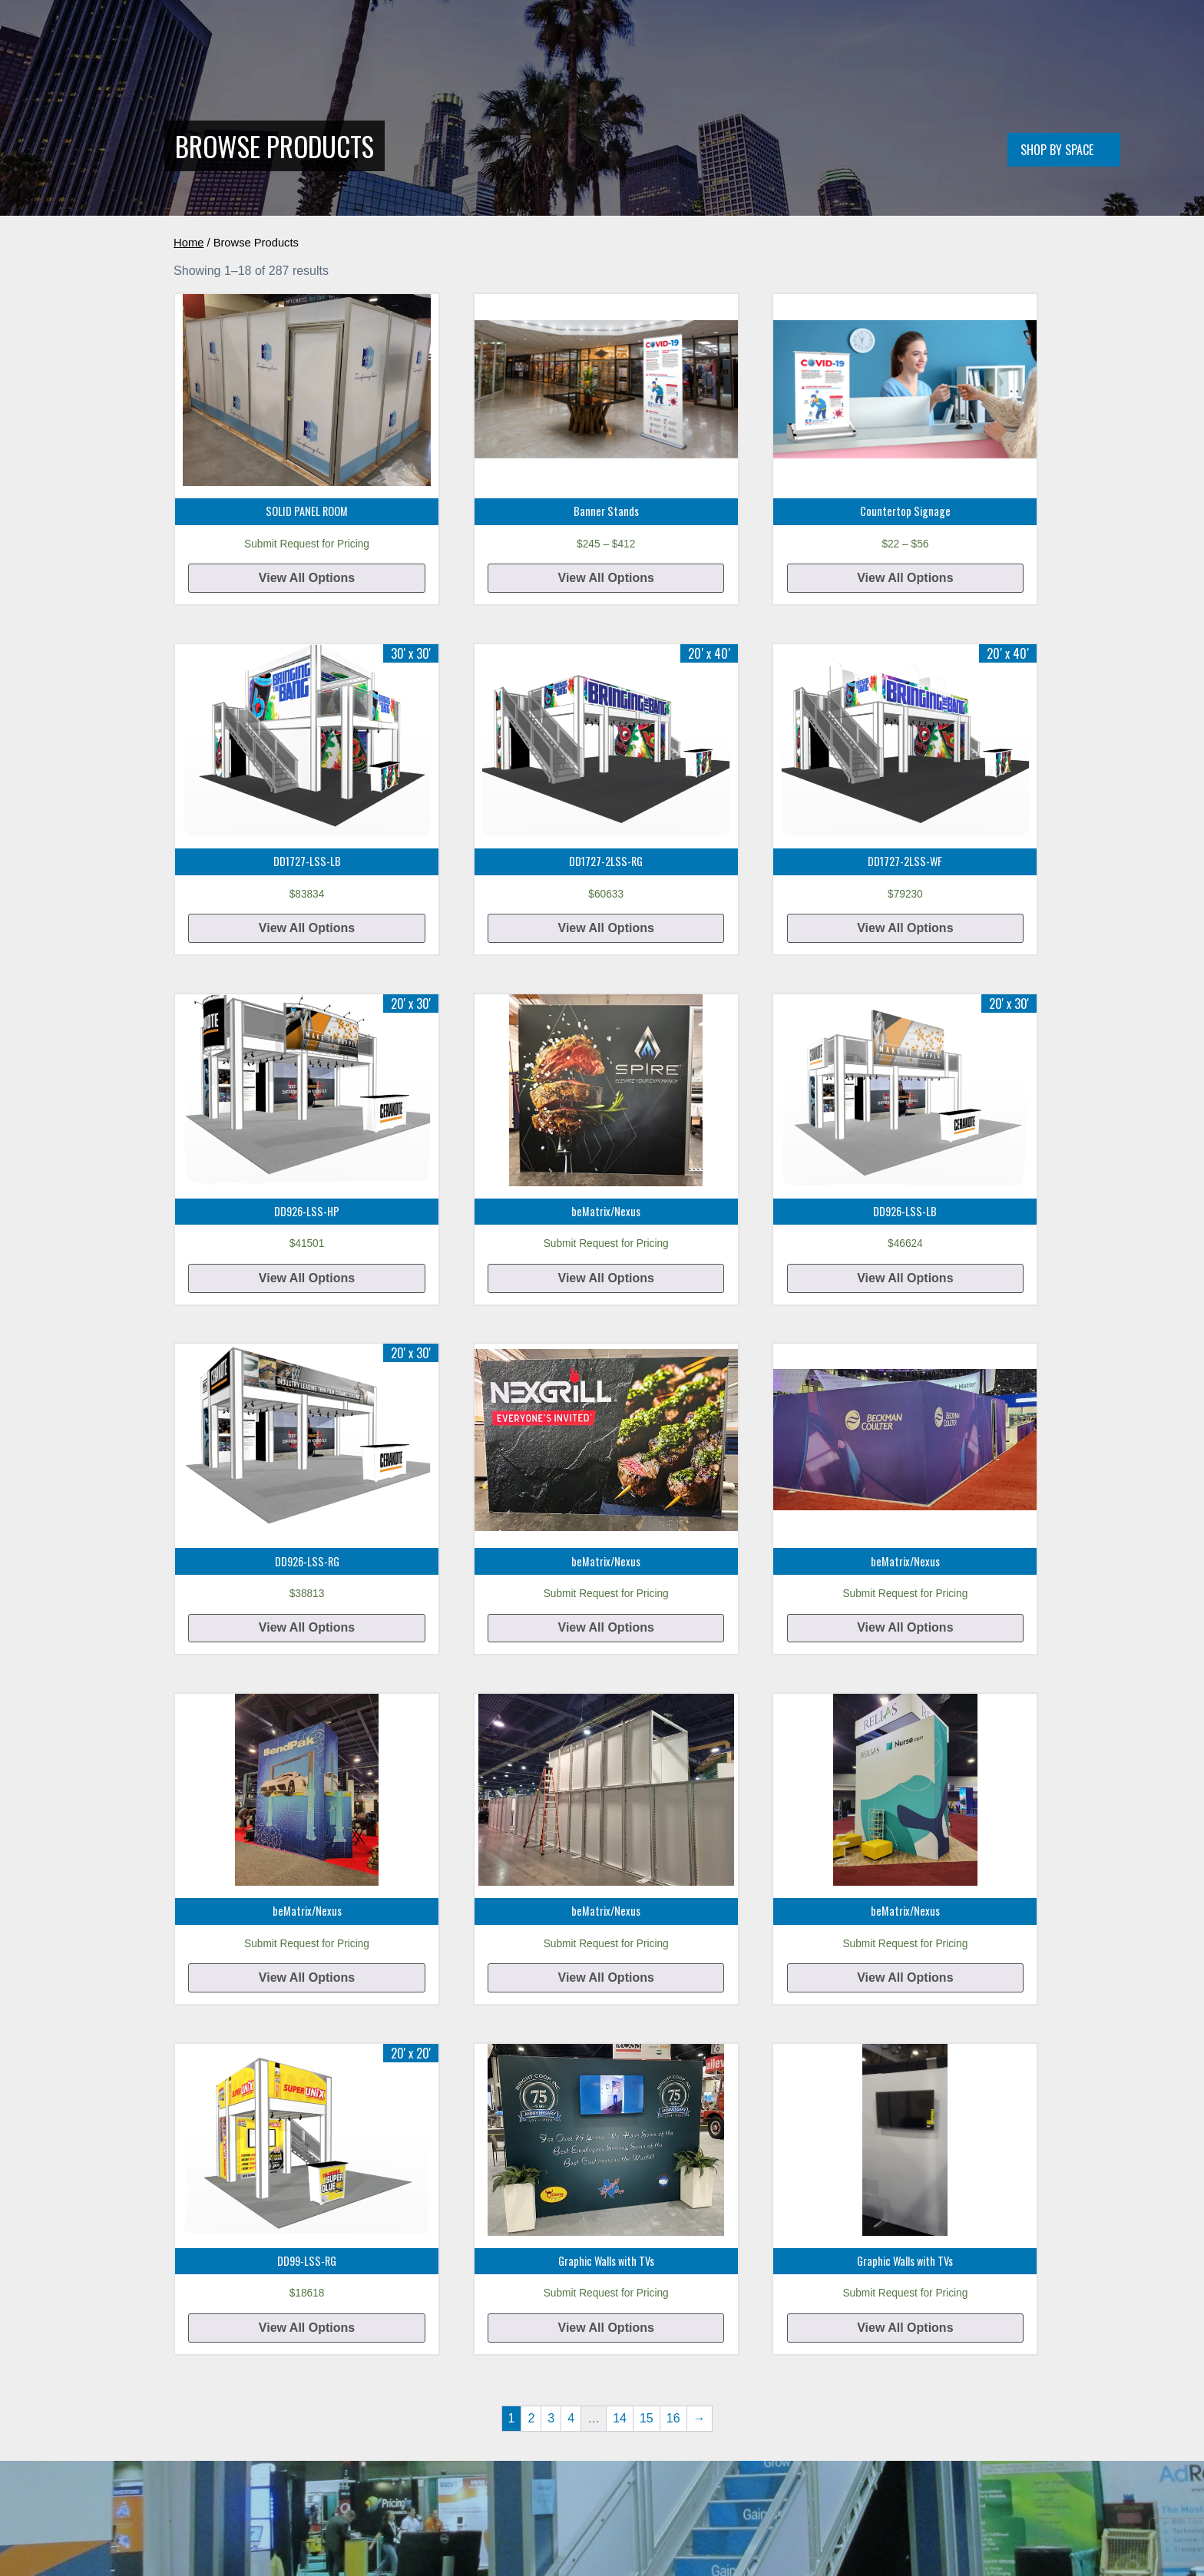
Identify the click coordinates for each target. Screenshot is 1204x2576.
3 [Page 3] (550, 2418)
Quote (870, 49)
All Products (734, 49)
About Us (812, 49)
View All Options (307, 577)
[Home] (269, 72)
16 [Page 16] (673, 2418)
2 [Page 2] (531, 2418)
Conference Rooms (632, 49)
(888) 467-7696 (977, 49)
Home (422, 49)
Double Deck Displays (510, 49)
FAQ (913, 49)
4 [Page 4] (570, 2418)
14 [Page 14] (620, 2418)
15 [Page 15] (646, 2418)
